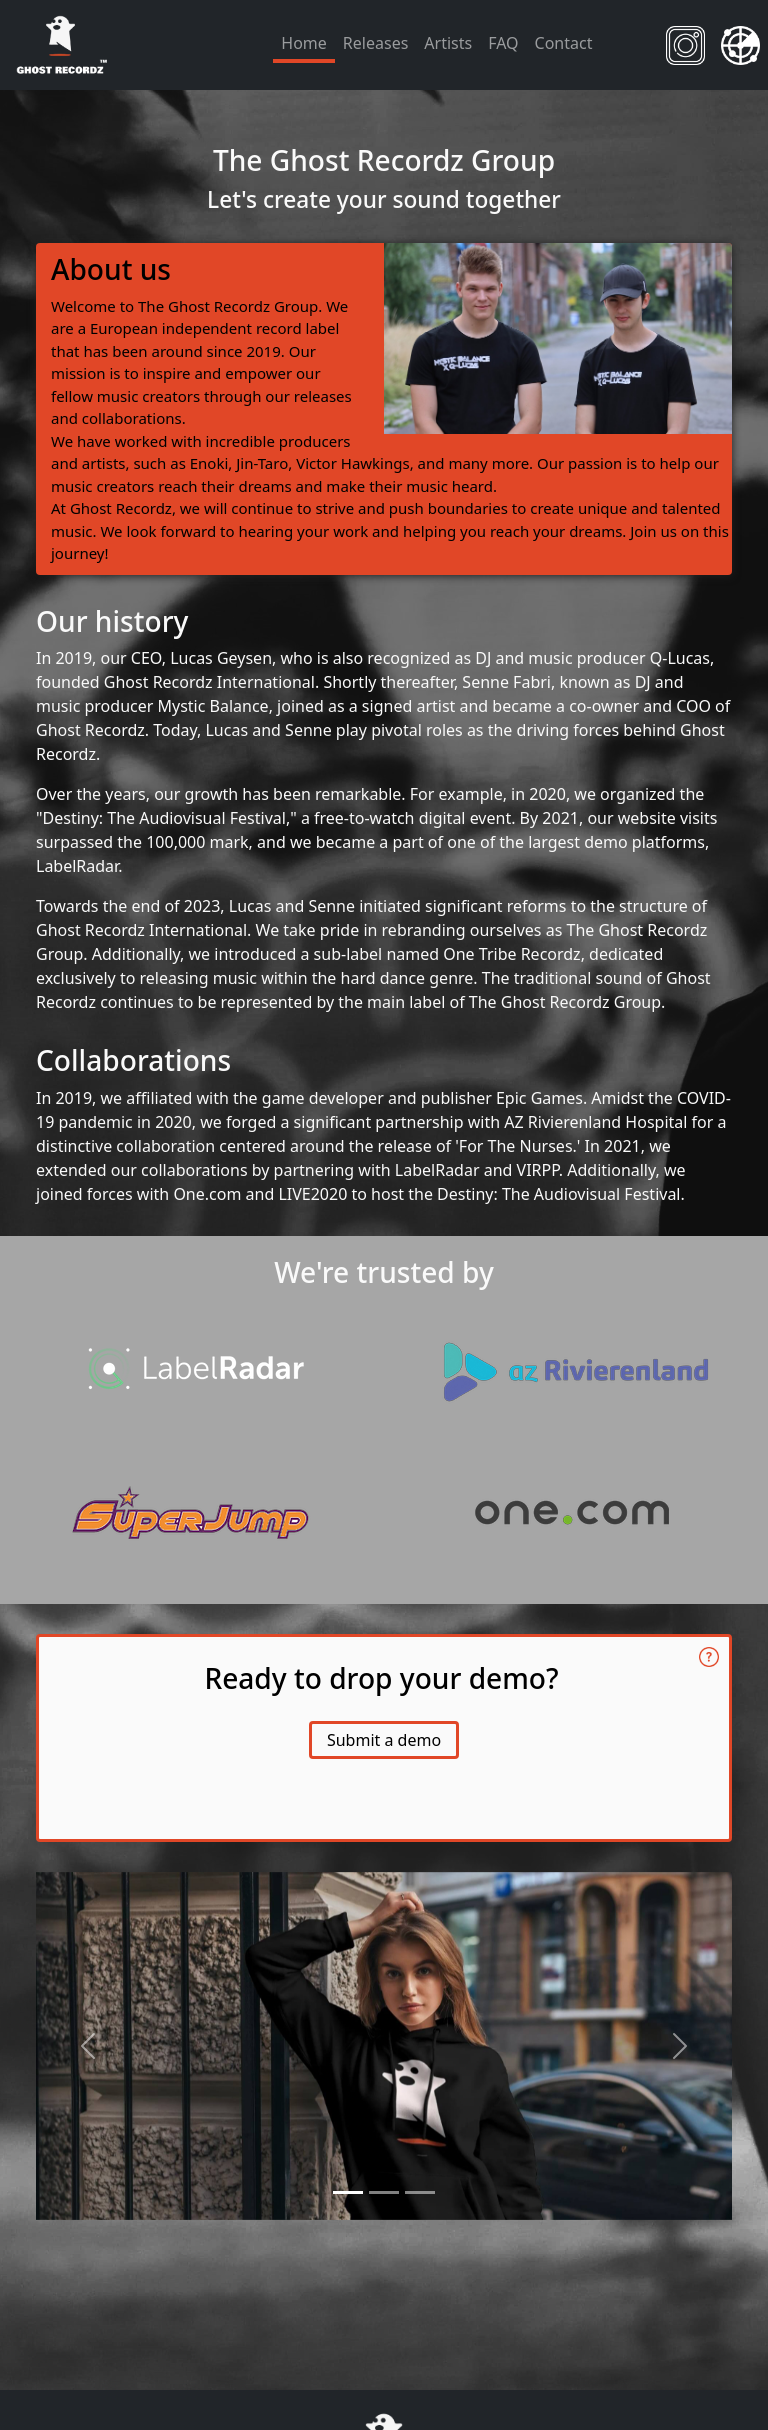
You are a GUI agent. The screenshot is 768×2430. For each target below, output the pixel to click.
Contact (564, 43)
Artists (448, 43)
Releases (375, 43)
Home (304, 43)
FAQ (503, 43)
